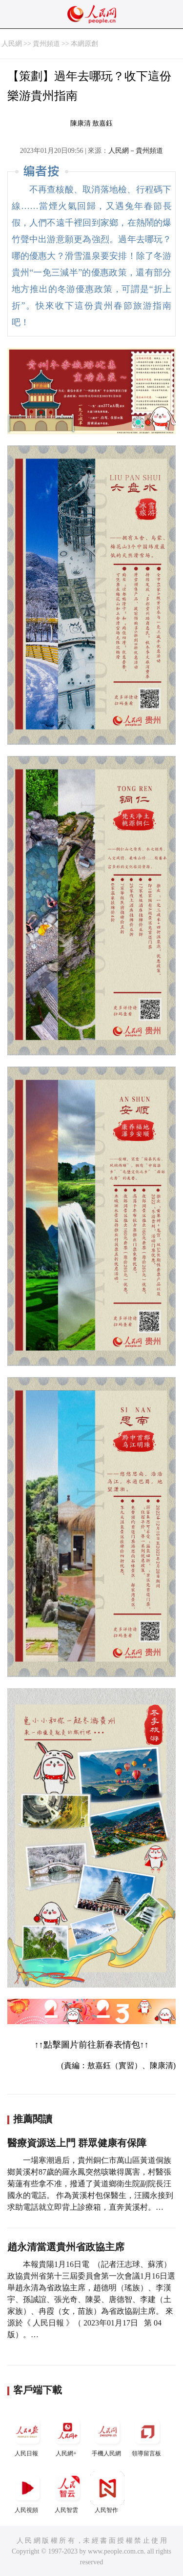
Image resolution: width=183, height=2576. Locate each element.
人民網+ (67, 2435)
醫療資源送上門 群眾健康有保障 (76, 2142)
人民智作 (107, 2492)
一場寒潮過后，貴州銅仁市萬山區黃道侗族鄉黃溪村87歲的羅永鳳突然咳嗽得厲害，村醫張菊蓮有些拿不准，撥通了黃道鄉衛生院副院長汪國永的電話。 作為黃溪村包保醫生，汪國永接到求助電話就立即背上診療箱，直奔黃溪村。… (90, 2183)
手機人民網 (107, 2435)
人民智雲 (67, 2492)
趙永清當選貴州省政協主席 (65, 2246)
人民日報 (27, 2435)
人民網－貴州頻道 (135, 150)
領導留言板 (147, 2435)
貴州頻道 (46, 43)
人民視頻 (27, 2492)
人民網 (11, 43)
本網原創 (84, 43)
